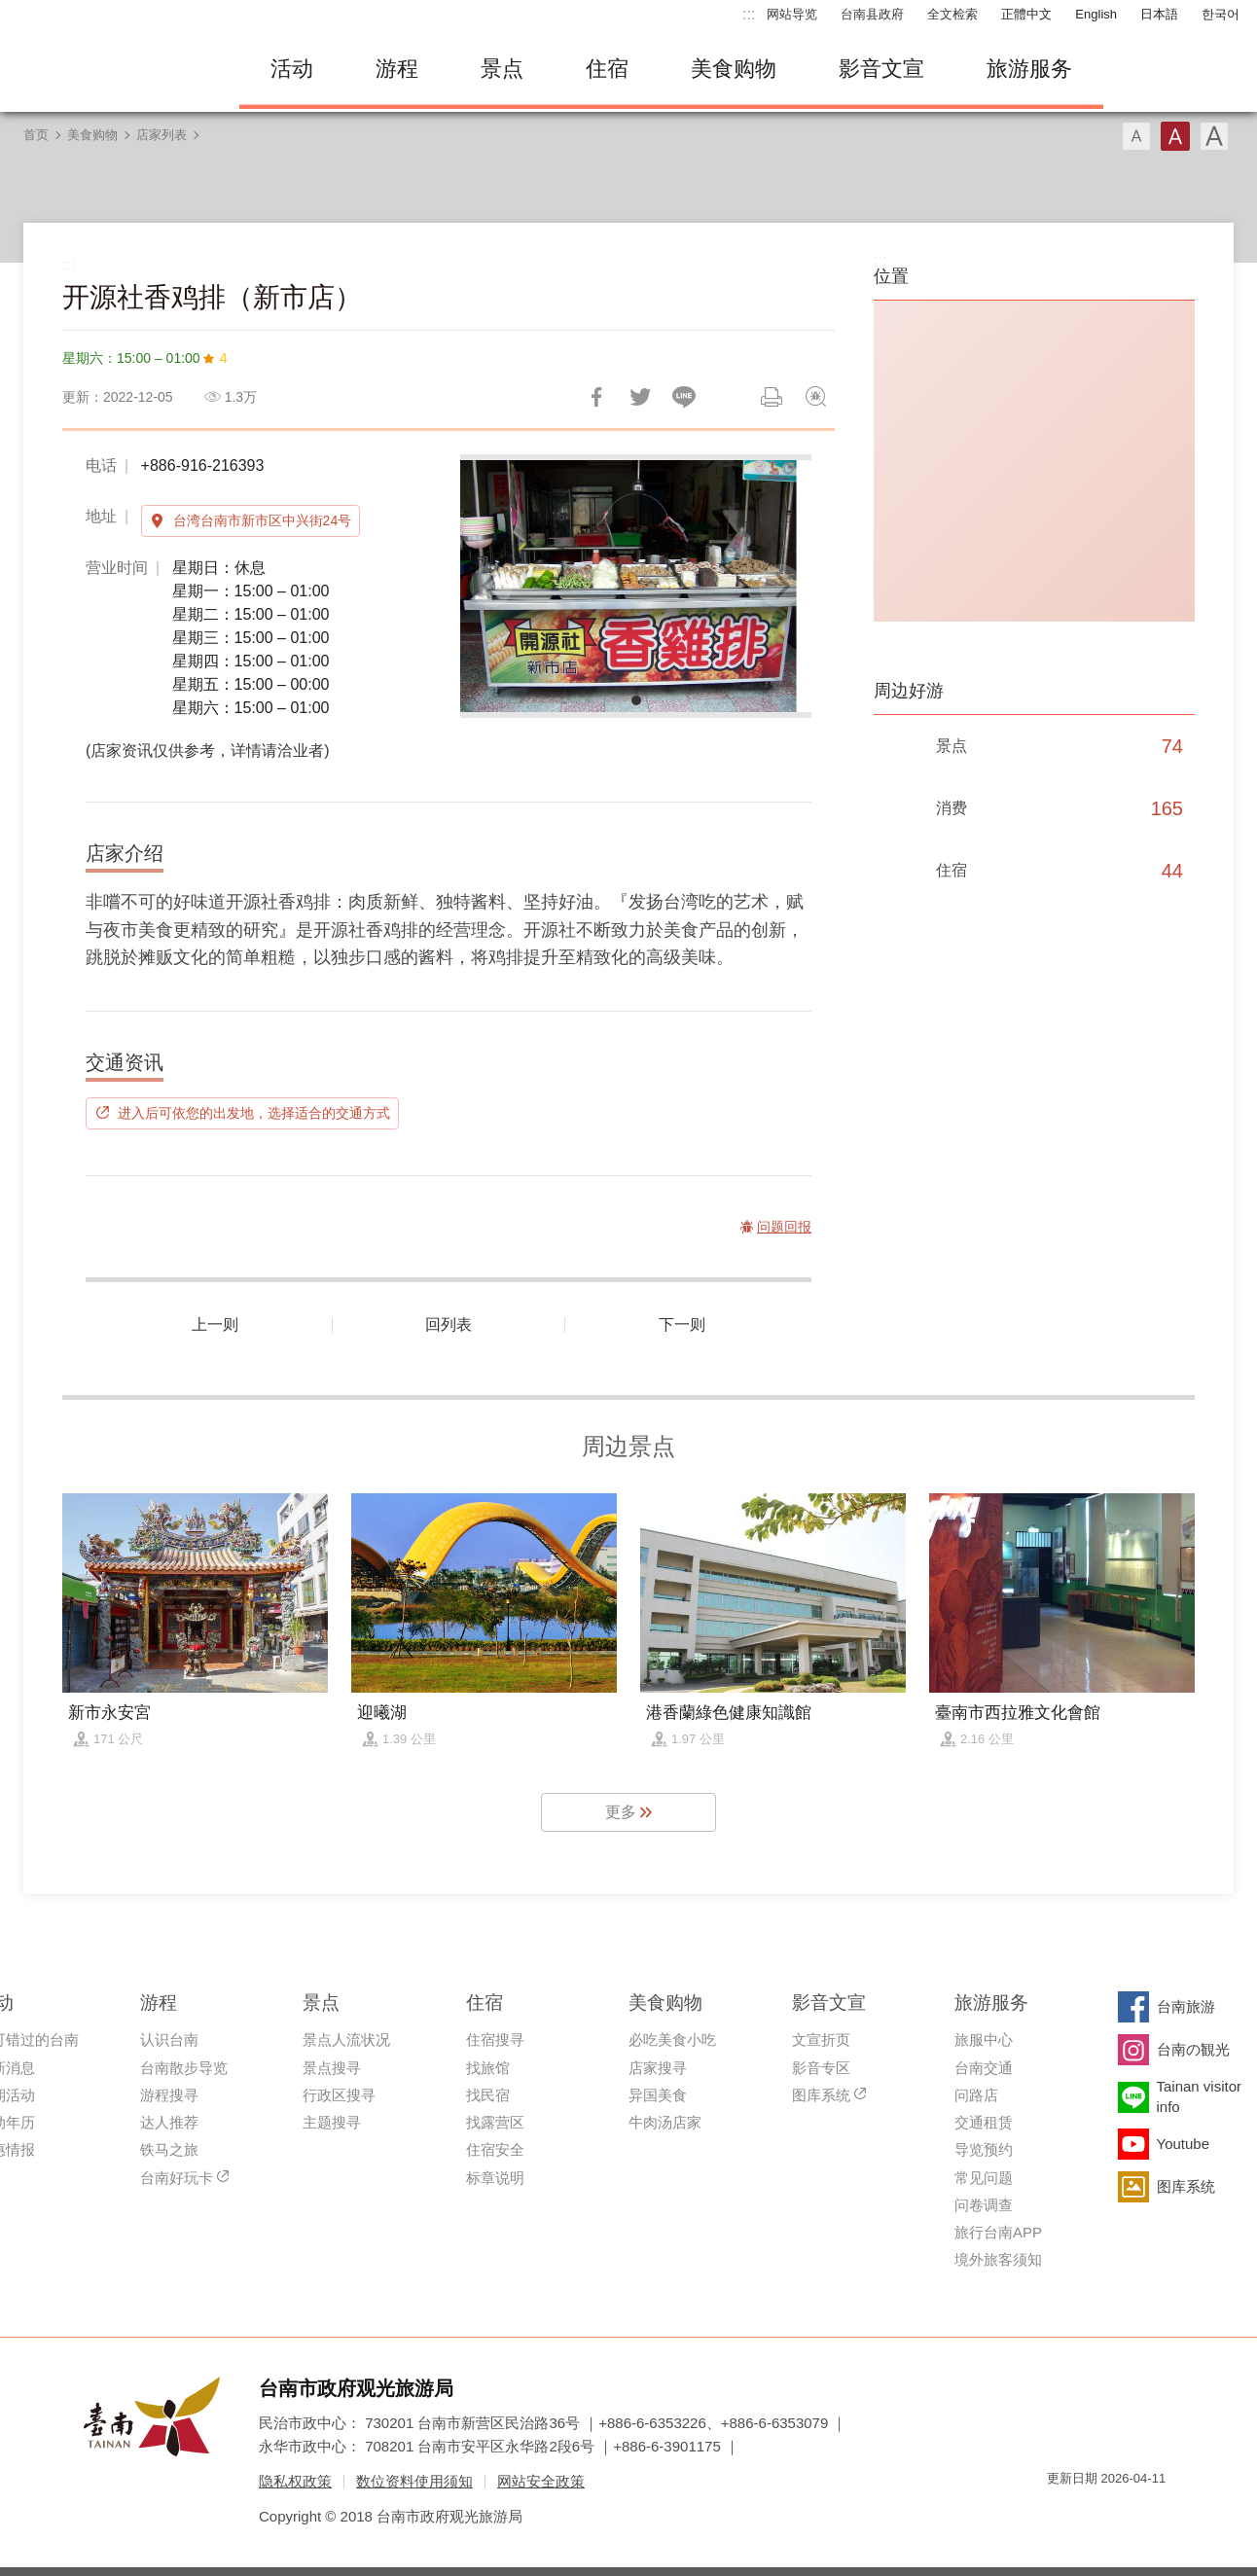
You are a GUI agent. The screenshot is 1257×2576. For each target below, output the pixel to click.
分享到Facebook (596, 396)
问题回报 (815, 396)
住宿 (607, 68)
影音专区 (821, 2067)
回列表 (448, 1324)
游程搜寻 (169, 2095)
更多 (620, 1812)
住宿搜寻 (495, 2039)
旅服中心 (983, 2039)
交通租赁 (983, 2122)
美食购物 (733, 68)
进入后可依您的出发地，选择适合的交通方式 (254, 1113)
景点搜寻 (332, 2067)
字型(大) (1214, 136)
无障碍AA (1130, 2513)
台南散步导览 (184, 2067)
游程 (397, 68)
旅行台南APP (998, 2232)
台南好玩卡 (176, 2177)
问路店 (976, 2095)
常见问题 (983, 2177)
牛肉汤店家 (664, 2122)
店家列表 (161, 134)
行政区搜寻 (339, 2095)
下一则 (682, 1324)
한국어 (1220, 14)
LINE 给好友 (683, 396)
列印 (771, 396)
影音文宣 (881, 68)
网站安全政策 (541, 2481)
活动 (291, 68)
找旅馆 (488, 2067)
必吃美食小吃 (672, 2039)
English (1096, 14)
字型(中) (1175, 136)
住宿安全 (495, 2149)
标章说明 (495, 2177)
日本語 (1159, 14)
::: (748, 14)
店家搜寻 (657, 2067)
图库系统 (821, 2095)
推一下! (640, 396)
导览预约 (983, 2149)
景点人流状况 (346, 2039)
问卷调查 (983, 2205)
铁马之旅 (169, 2149)
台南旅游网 (113, 69)
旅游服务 (1029, 68)
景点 (502, 68)
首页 (36, 134)
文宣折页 (821, 2039)
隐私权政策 (295, 2481)
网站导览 (792, 14)
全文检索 (952, 14)
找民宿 (488, 2095)
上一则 (215, 1324)
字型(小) (1136, 136)
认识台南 (169, 2039)
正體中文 (1026, 14)
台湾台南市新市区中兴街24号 (262, 520)
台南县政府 (872, 14)
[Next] (780, 585)
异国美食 (657, 2095)
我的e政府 (1061, 2513)
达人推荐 (169, 2122)
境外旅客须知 (998, 2259)
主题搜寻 (332, 2122)
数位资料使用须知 (414, 2481)
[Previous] (491, 585)
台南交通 (983, 2067)
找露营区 (495, 2122)
